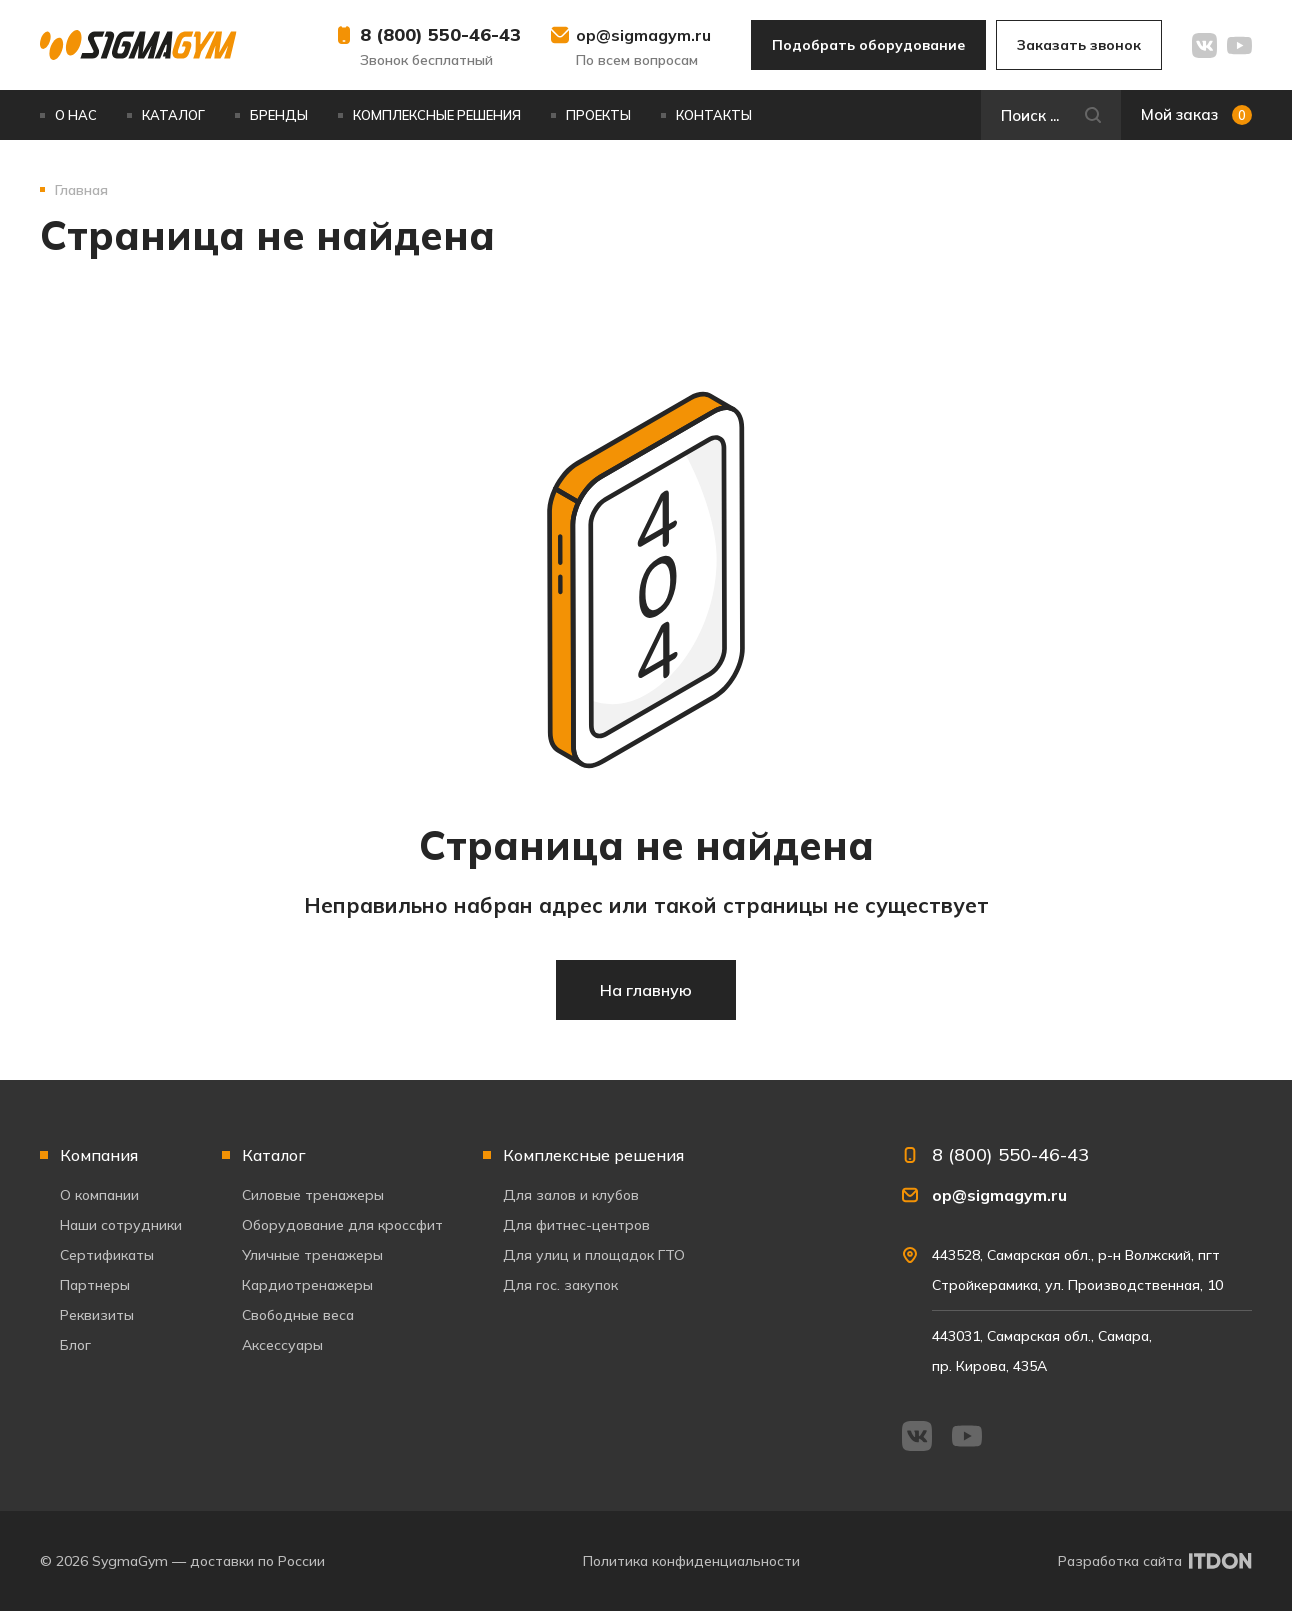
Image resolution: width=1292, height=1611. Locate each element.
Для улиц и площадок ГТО (594, 1255)
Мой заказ (1196, 115)
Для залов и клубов (571, 1195)
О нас (76, 115)
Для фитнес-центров (576, 1225)
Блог (75, 1345)
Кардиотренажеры (307, 1285)
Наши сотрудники (121, 1225)
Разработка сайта (1120, 1561)
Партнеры (95, 1285)
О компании (99, 1195)
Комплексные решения (437, 115)
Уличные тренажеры (312, 1255)
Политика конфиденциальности (691, 1561)
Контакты (714, 115)
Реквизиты (97, 1315)
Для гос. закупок (560, 1285)
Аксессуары (282, 1345)
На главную (646, 990)
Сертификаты (107, 1255)
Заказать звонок (1079, 45)
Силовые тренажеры (313, 1195)
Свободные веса (298, 1315)
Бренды (279, 115)
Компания (99, 1155)
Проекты (598, 115)
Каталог (173, 115)
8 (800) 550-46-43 (440, 34)
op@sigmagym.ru (643, 35)
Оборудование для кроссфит (342, 1225)
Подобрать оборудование (868, 45)
